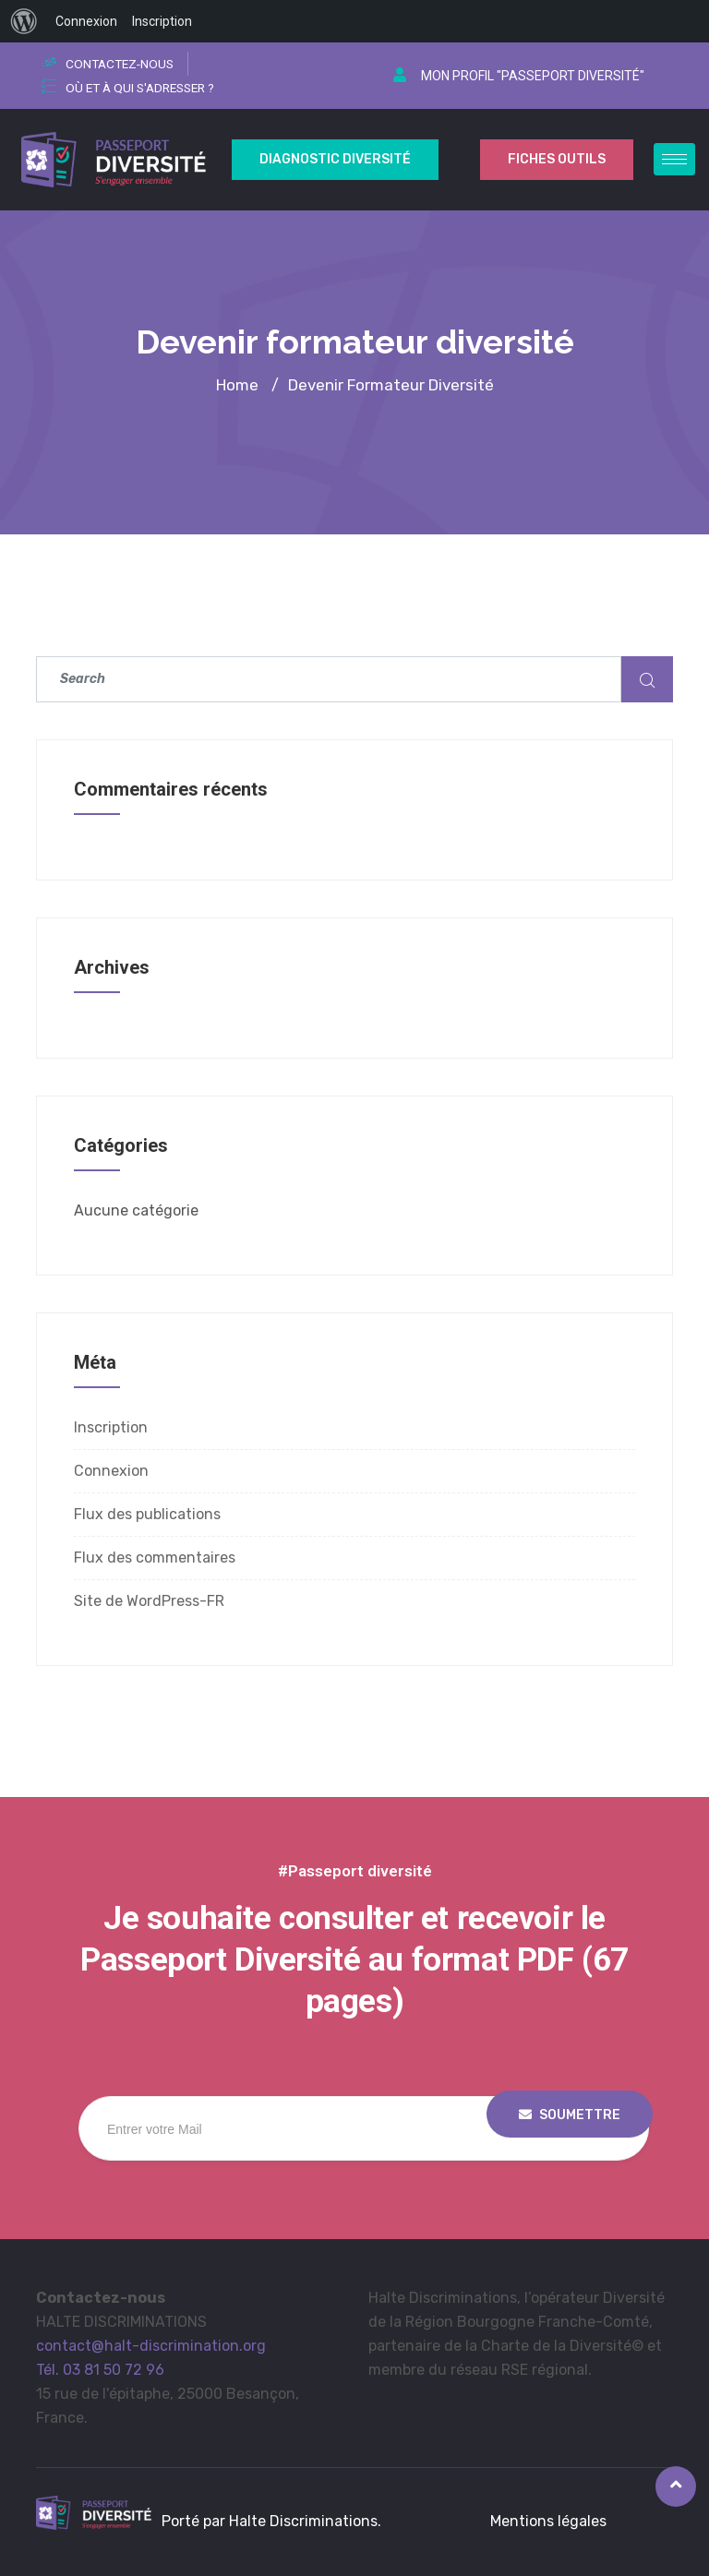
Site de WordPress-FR (149, 1601)
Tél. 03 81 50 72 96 (100, 2369)
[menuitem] (24, 21)
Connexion (111, 1471)
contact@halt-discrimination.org (151, 2345)
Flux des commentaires (154, 1557)
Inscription (111, 1427)
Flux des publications (147, 1514)
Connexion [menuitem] (86, 21)
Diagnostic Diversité (335, 159)
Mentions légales (548, 2521)
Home (237, 385)
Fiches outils (557, 159)
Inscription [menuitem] (162, 21)
